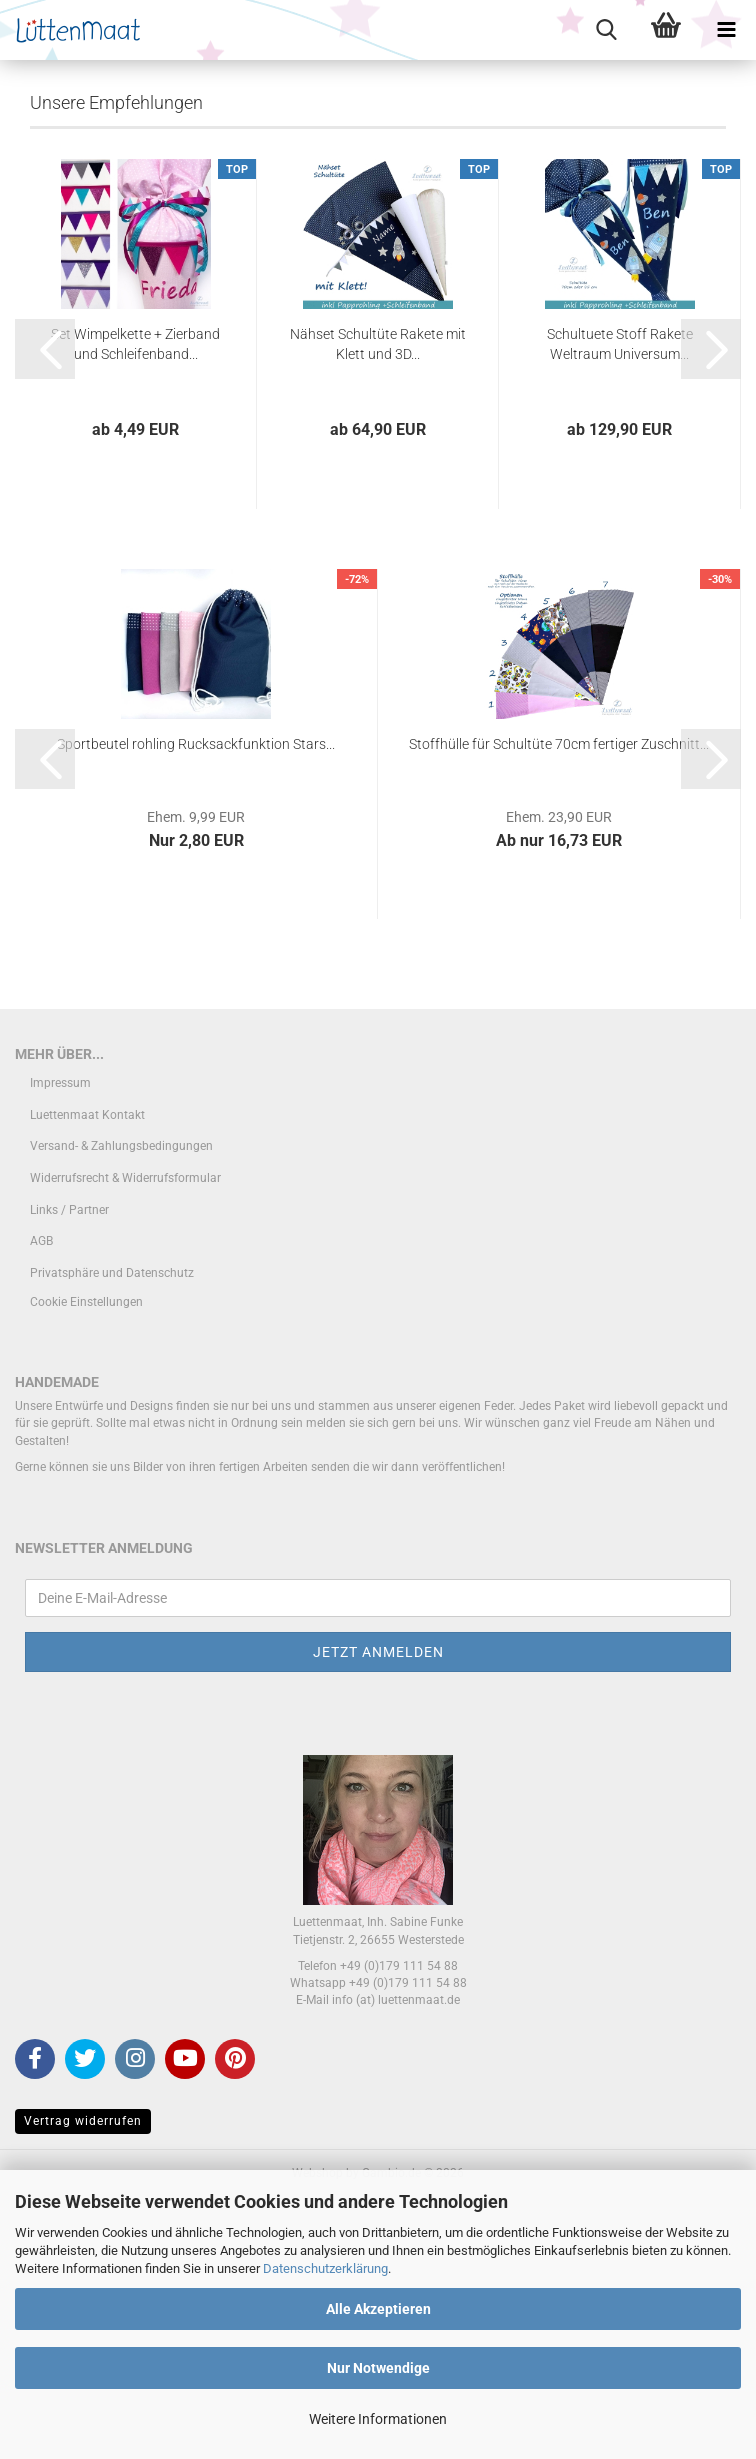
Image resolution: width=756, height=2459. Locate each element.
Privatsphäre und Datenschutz (112, 1531)
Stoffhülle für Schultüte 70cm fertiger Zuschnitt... (559, 1002)
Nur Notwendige (378, 2368)
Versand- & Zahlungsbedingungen (121, 1405)
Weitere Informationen (378, 2419)
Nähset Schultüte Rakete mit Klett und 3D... (378, 602)
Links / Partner (69, 1468)
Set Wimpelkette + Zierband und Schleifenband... (135, 602)
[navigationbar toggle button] (726, 30)
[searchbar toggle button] (606, 30)
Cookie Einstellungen (86, 1561)
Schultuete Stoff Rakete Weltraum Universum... (620, 602)
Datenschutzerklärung (325, 2268)
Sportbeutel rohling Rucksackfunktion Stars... (196, 1002)
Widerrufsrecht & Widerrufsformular (125, 1436)
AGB (41, 1500)
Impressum (60, 1342)
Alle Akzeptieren (378, 2309)
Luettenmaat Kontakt (87, 1373)
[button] (45, 607)
